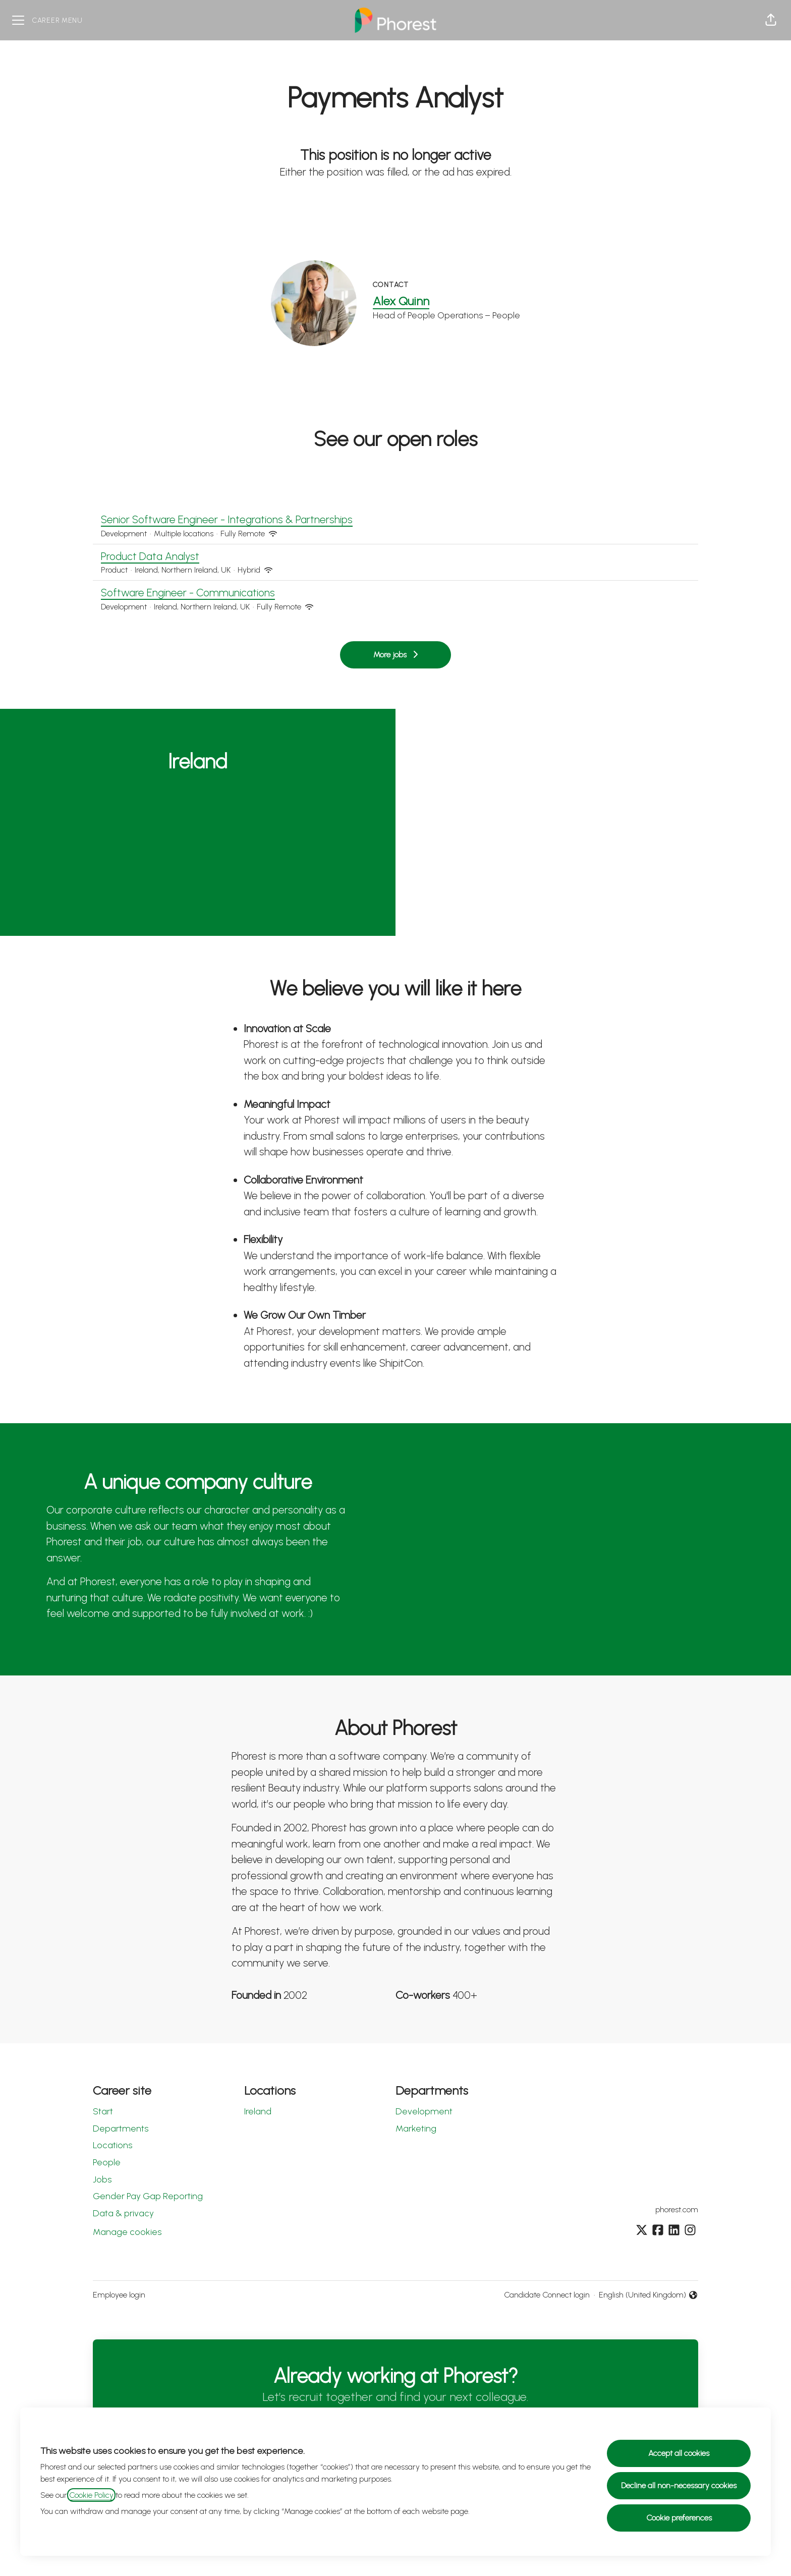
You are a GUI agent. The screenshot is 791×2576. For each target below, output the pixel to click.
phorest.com (676, 2209)
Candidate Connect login (547, 2295)
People (107, 2162)
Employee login (119, 2295)
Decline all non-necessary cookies (679, 2485)
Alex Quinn (401, 301)
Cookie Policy (91, 2495)
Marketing (416, 2128)
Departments (120, 2128)
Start (103, 2111)
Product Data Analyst (395, 556)
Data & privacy (123, 2213)
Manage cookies (127, 2231)
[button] (771, 20)
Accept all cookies (678, 2453)
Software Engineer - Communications (395, 593)
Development (424, 2111)
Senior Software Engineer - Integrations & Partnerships (395, 520)
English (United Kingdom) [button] (648, 2295)
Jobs (102, 2179)
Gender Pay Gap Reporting (148, 2196)
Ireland (257, 2111)
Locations (112, 2145)
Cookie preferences (679, 2518)
